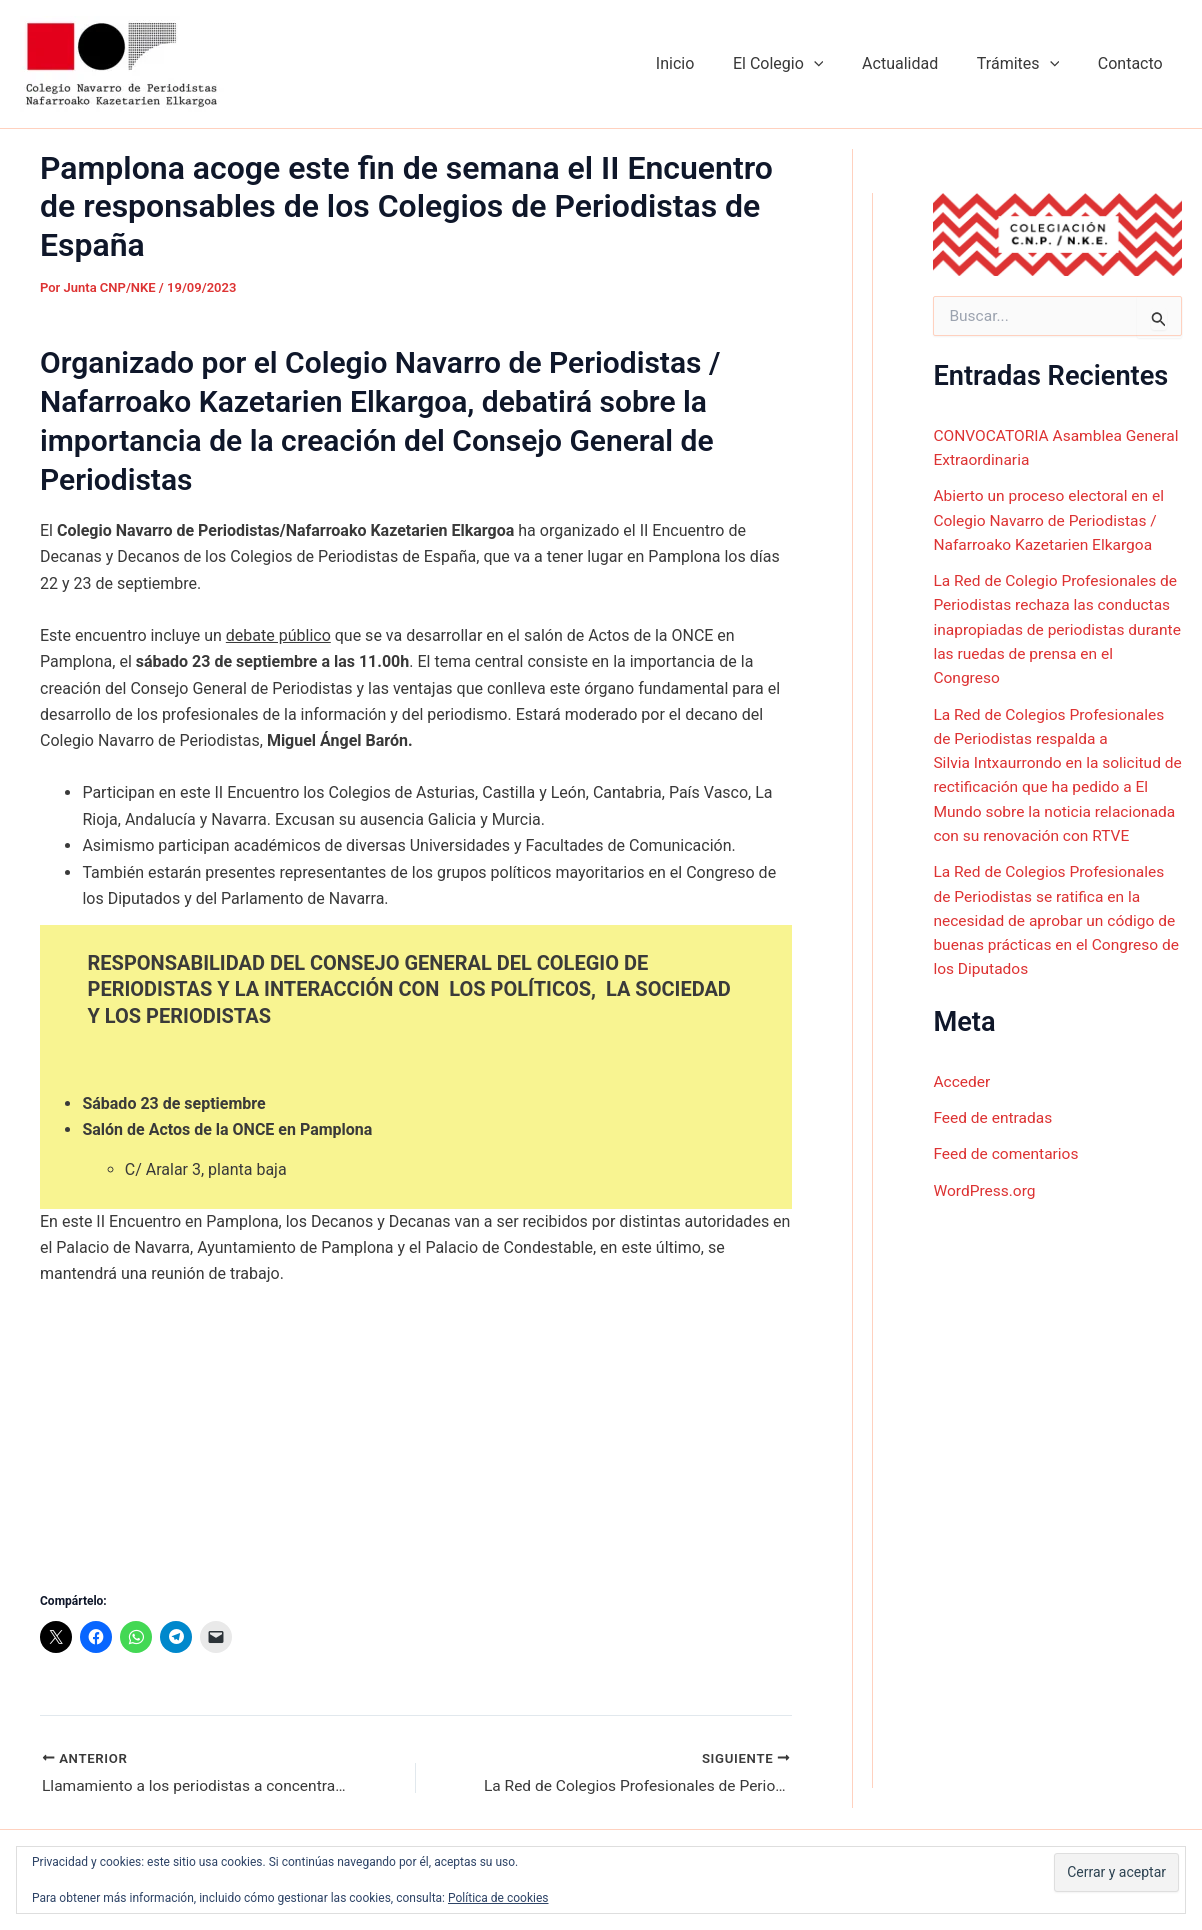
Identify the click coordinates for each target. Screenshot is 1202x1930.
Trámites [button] (1028, 64)
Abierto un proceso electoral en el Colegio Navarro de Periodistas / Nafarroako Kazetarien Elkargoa (1052, 519)
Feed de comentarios (1008, 1171)
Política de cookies (498, 1898)
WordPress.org (985, 1207)
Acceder (962, 1099)
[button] (837, 64)
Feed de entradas (994, 1135)
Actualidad (917, 63)
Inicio (705, 63)
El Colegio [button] (801, 64)
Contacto (1133, 63)
